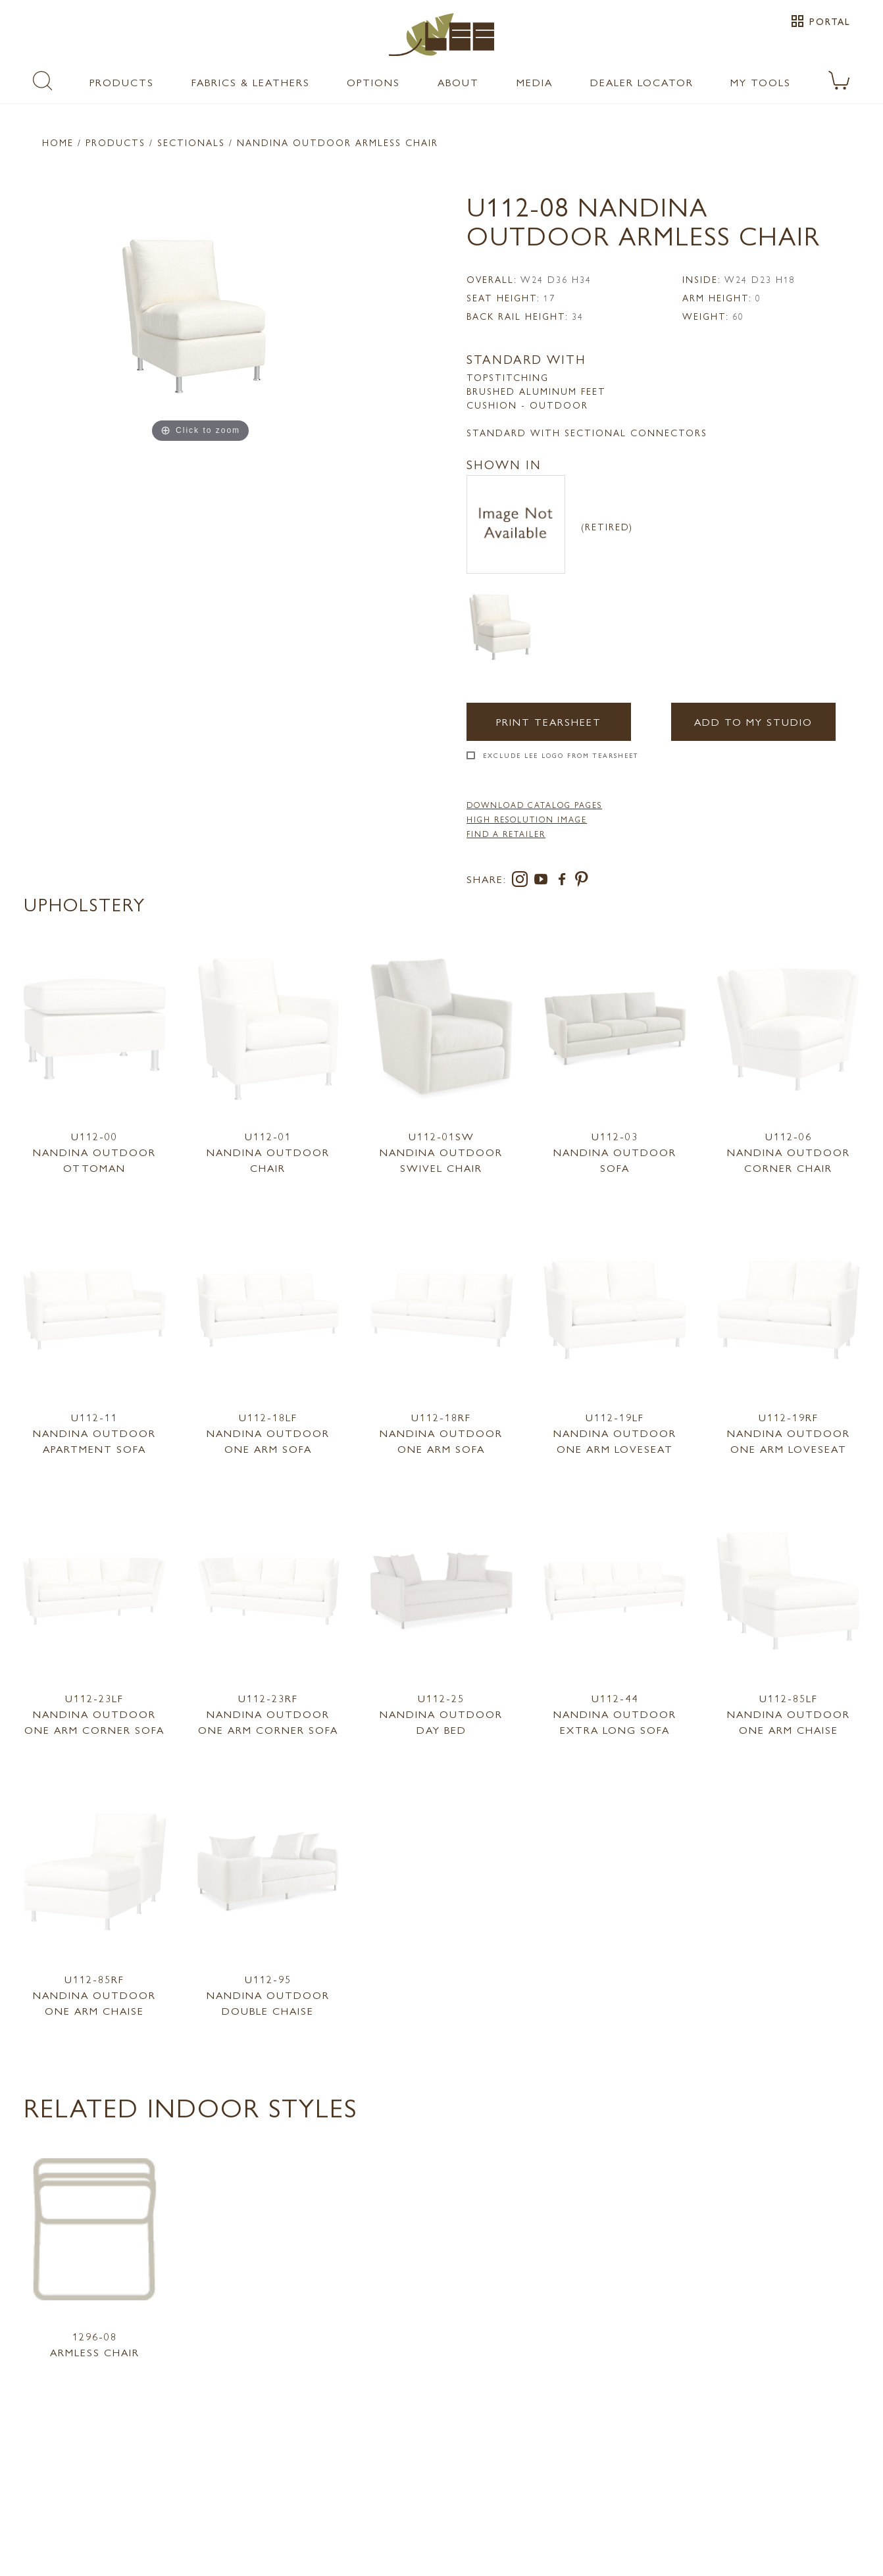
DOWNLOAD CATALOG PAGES (534, 805)
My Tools (760, 81)
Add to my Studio (753, 721)
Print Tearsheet (548, 721)
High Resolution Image (527, 819)
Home (58, 142)
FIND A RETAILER (506, 834)
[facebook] (564, 881)
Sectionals (191, 142)
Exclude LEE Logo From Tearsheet (561, 755)
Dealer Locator (642, 81)
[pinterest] (582, 881)
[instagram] (522, 881)
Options (373, 81)
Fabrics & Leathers (250, 81)
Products (121, 81)
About (458, 81)
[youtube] (543, 881)
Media (535, 81)
